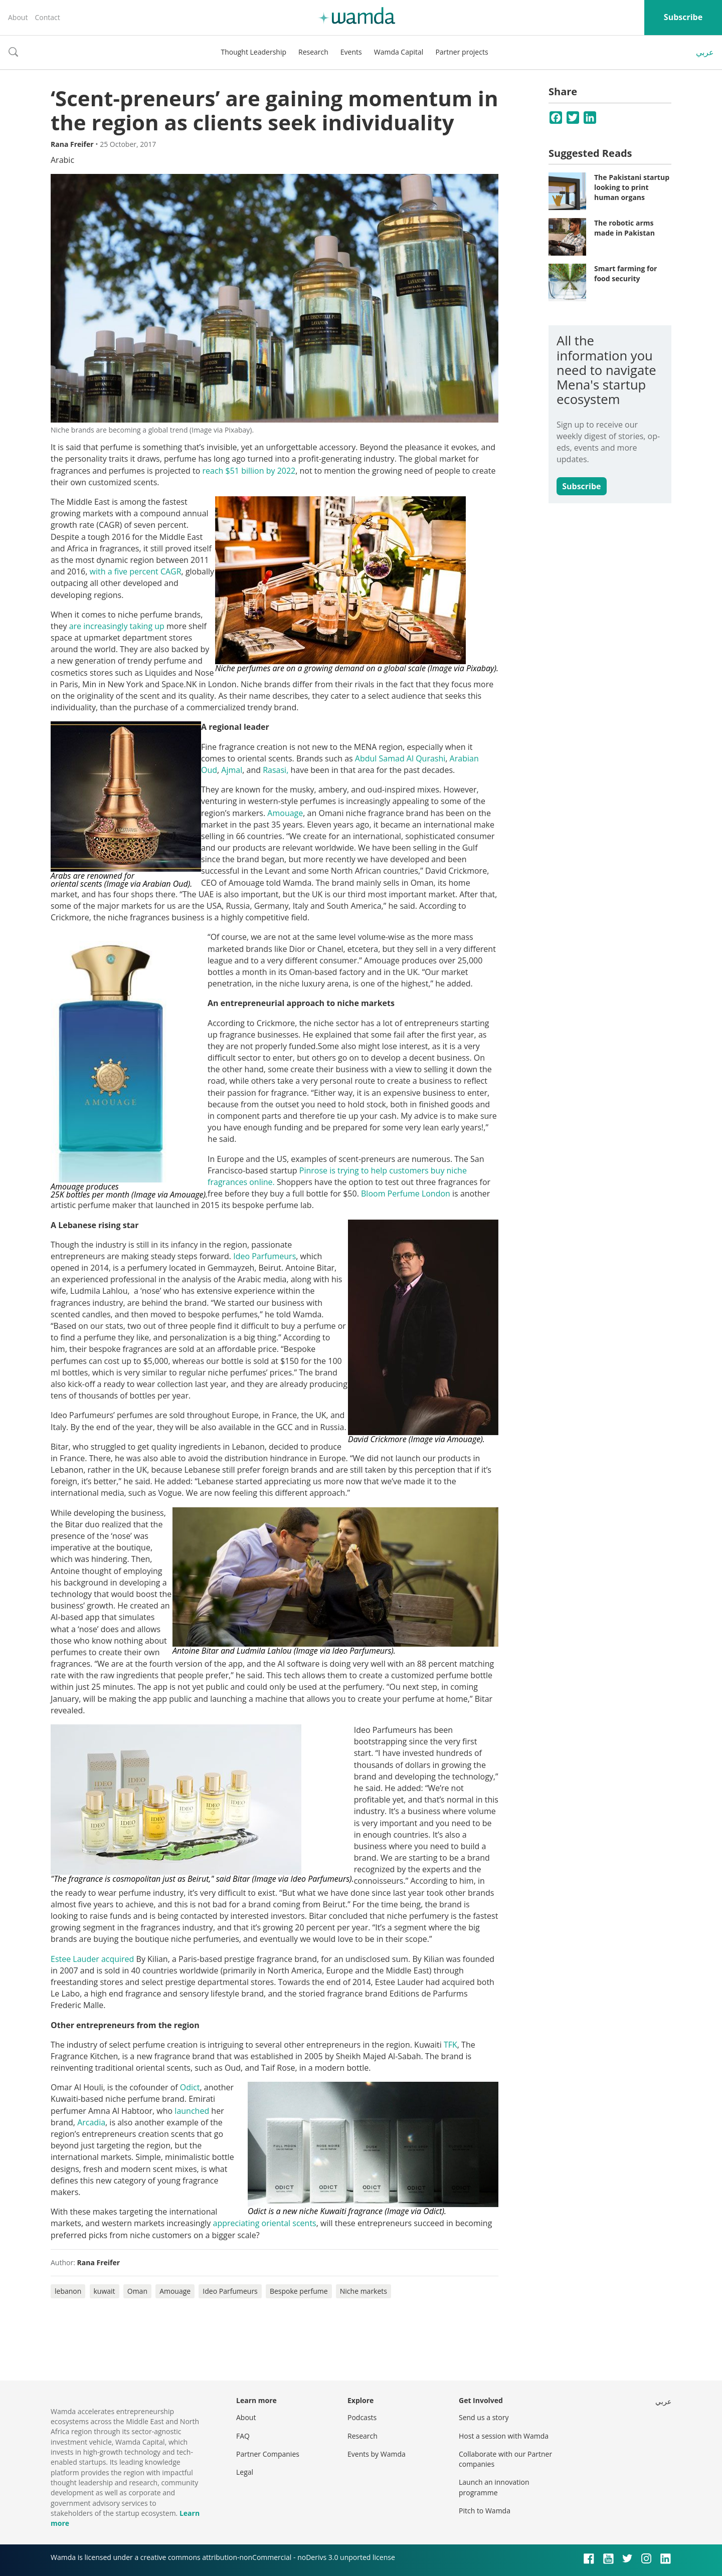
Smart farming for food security (625, 273)
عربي (705, 52)
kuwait (104, 2291)
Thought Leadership (253, 52)
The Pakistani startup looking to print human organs (631, 187)
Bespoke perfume (299, 2291)
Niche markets (363, 2291)
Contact (47, 17)
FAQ (243, 2436)
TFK (450, 2044)
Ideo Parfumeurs (264, 1256)
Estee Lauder (75, 1958)
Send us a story (483, 2417)
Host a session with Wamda (504, 2436)
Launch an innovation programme (494, 2487)
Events (351, 52)
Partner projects (461, 52)
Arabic (62, 159)
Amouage (285, 813)
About (18, 17)
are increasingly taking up (116, 626)
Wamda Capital (399, 52)
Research (313, 52)
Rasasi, (276, 769)
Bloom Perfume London (405, 1193)
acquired (118, 1958)
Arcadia (91, 2122)
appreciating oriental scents (264, 2223)
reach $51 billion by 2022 (248, 470)
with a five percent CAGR (136, 571)
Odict (190, 2087)
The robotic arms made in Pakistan (624, 228)
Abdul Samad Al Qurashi (400, 758)
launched (191, 2110)
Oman (137, 2291)
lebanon (68, 2291)
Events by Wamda (376, 2454)
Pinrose (314, 1170)
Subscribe (683, 17)
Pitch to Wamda (484, 2510)
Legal (244, 2472)
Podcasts (362, 2417)
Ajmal (231, 769)
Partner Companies (267, 2454)
